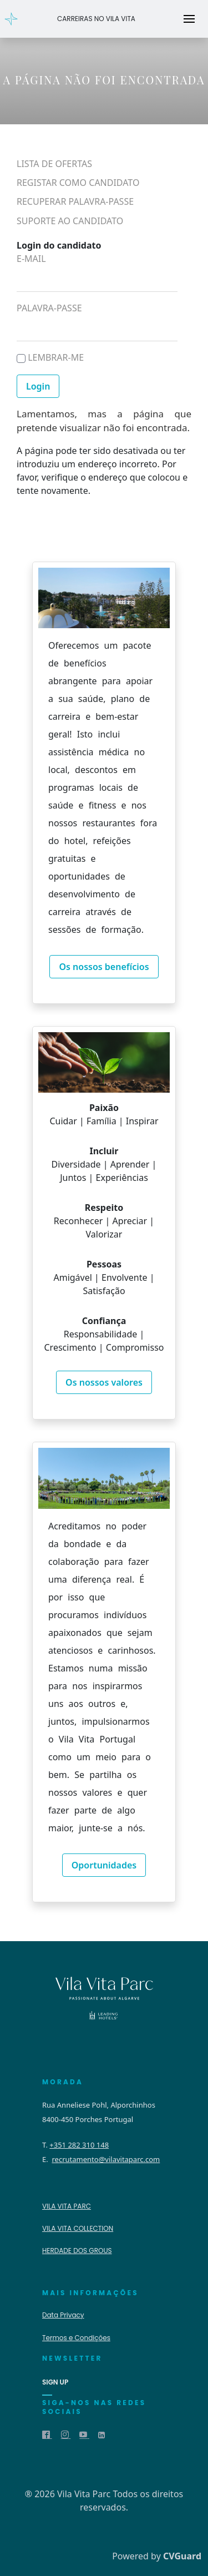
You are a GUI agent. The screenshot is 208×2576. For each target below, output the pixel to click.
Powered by (156, 2556)
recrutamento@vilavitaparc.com (106, 2159)
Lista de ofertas (54, 164)
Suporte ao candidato (70, 221)
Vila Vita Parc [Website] (66, 2206)
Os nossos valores (104, 1382)
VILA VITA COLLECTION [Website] (77, 2228)
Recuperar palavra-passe (75, 202)
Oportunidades (104, 1865)
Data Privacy (63, 2315)
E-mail (31, 258)
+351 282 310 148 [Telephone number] (79, 2145)
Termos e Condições (76, 2337)
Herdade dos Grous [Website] (77, 2250)
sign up (55, 2382)
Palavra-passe (49, 308)
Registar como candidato (78, 183)
